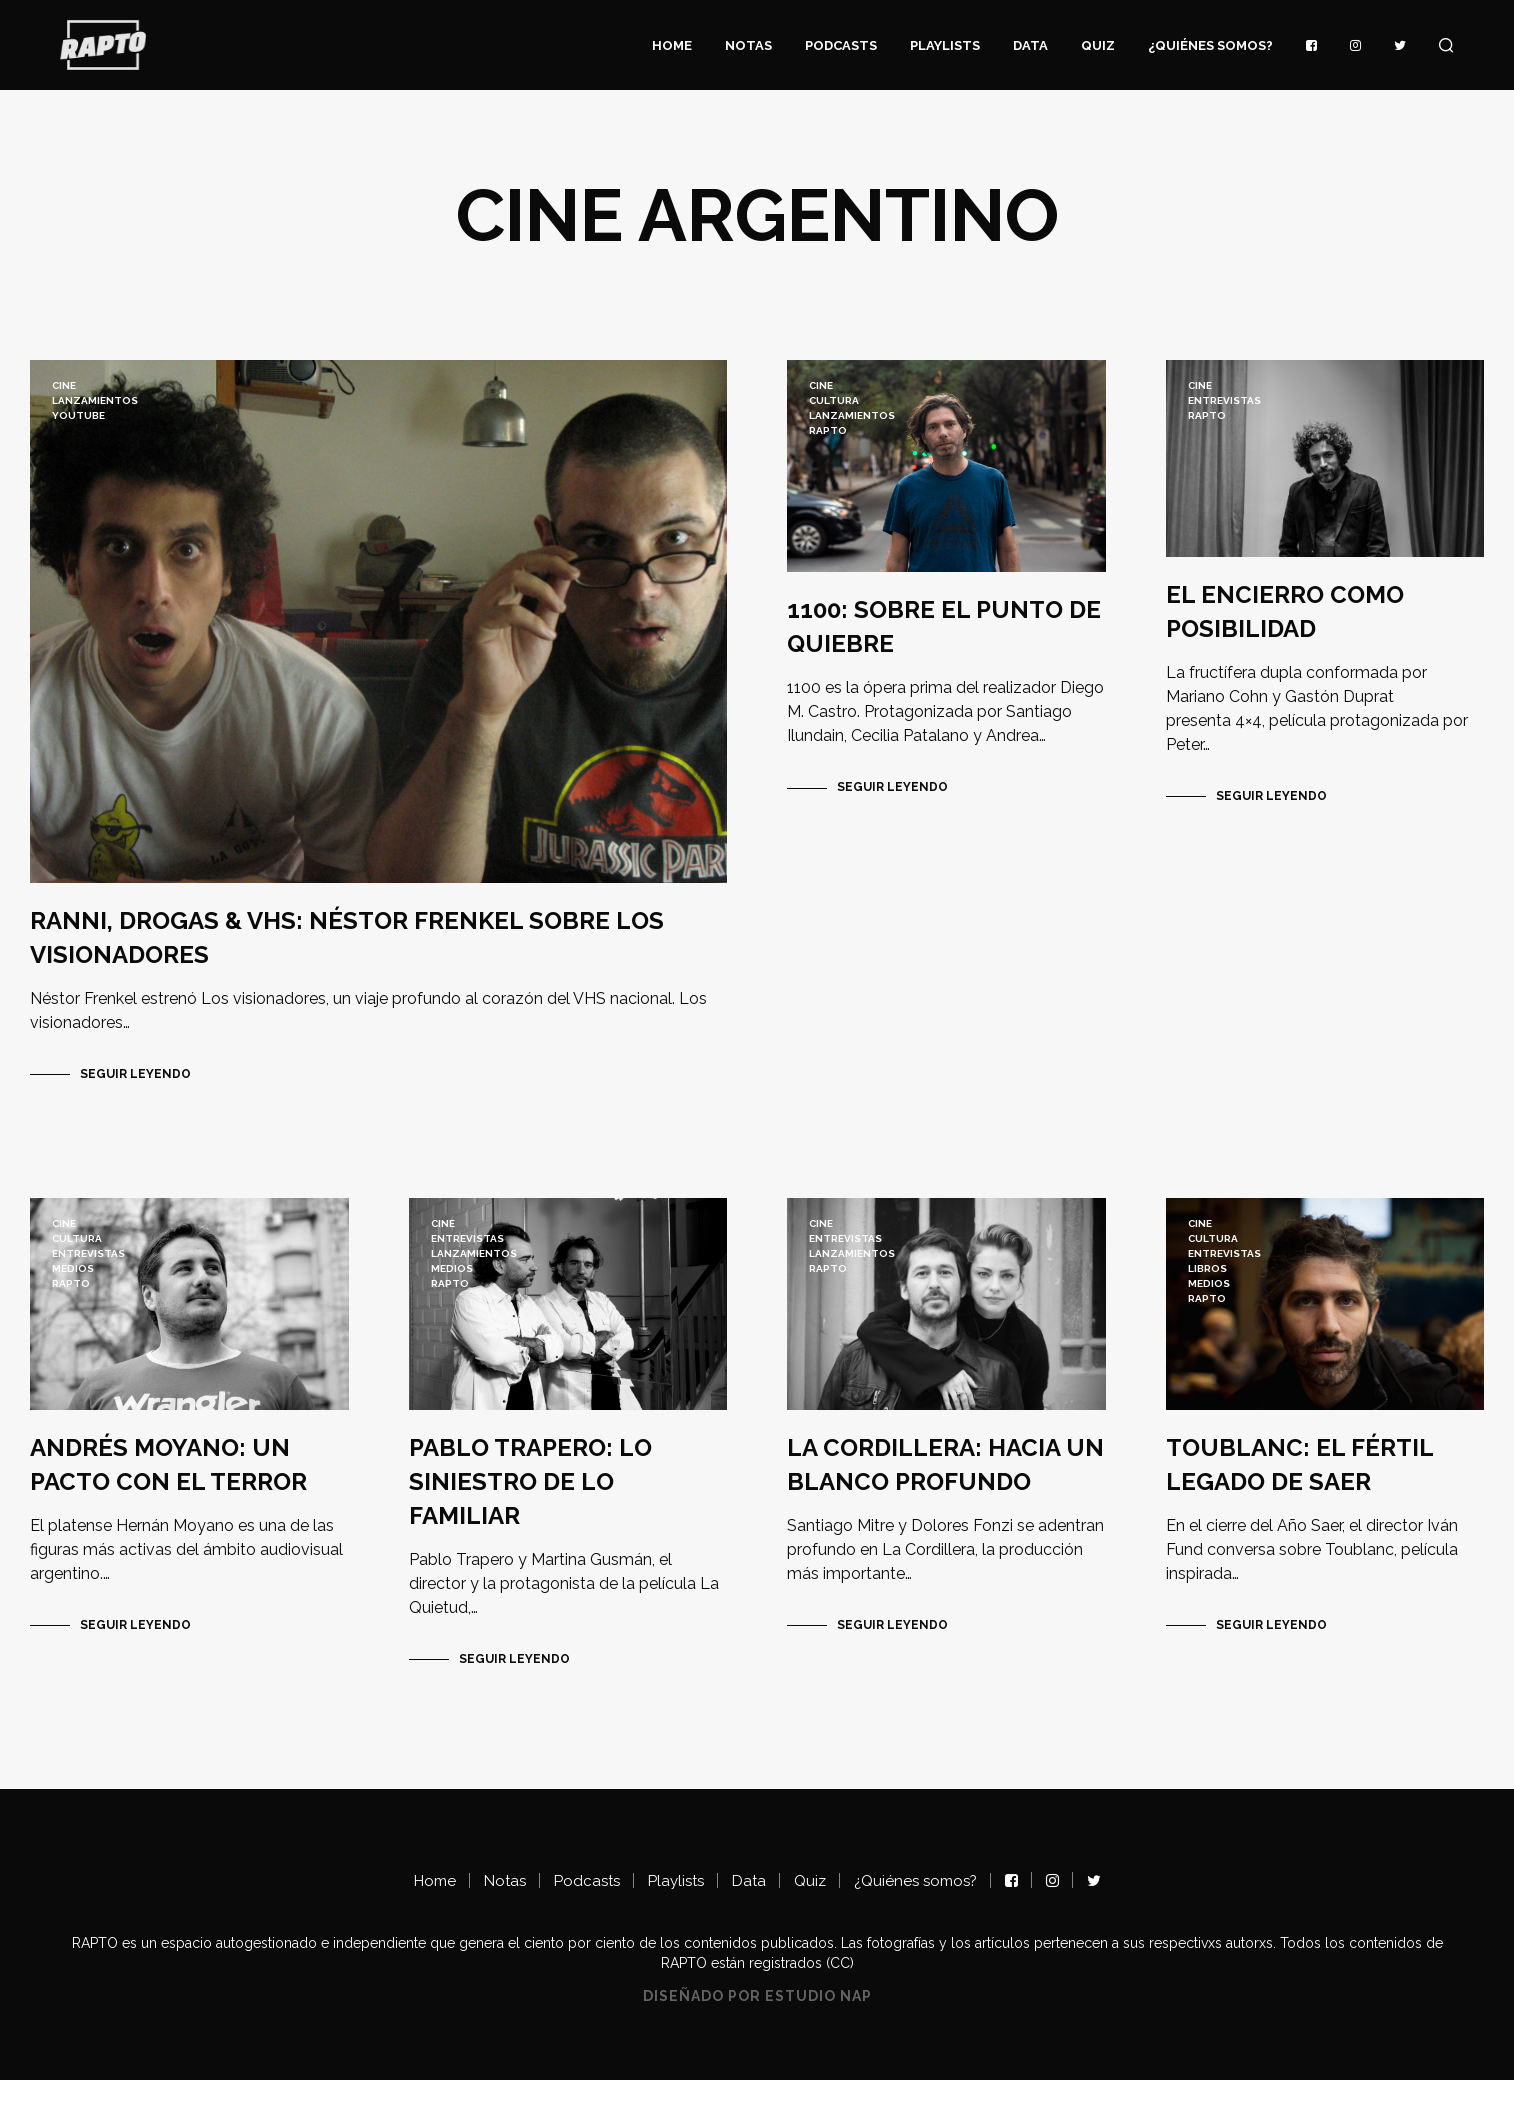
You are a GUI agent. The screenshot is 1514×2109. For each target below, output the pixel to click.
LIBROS (1207, 1282)
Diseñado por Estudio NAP (757, 2024)
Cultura (834, 400)
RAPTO (828, 430)
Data (1030, 45)
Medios (73, 1282)
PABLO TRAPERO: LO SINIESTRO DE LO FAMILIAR (530, 1509)
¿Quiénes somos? (1210, 45)
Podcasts (841, 45)
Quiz (1098, 45)
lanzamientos (95, 400)
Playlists (945, 45)
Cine (64, 385)
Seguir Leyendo (135, 1088)
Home (672, 45)
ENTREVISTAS (1224, 400)
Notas (748, 45)
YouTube (78, 415)
